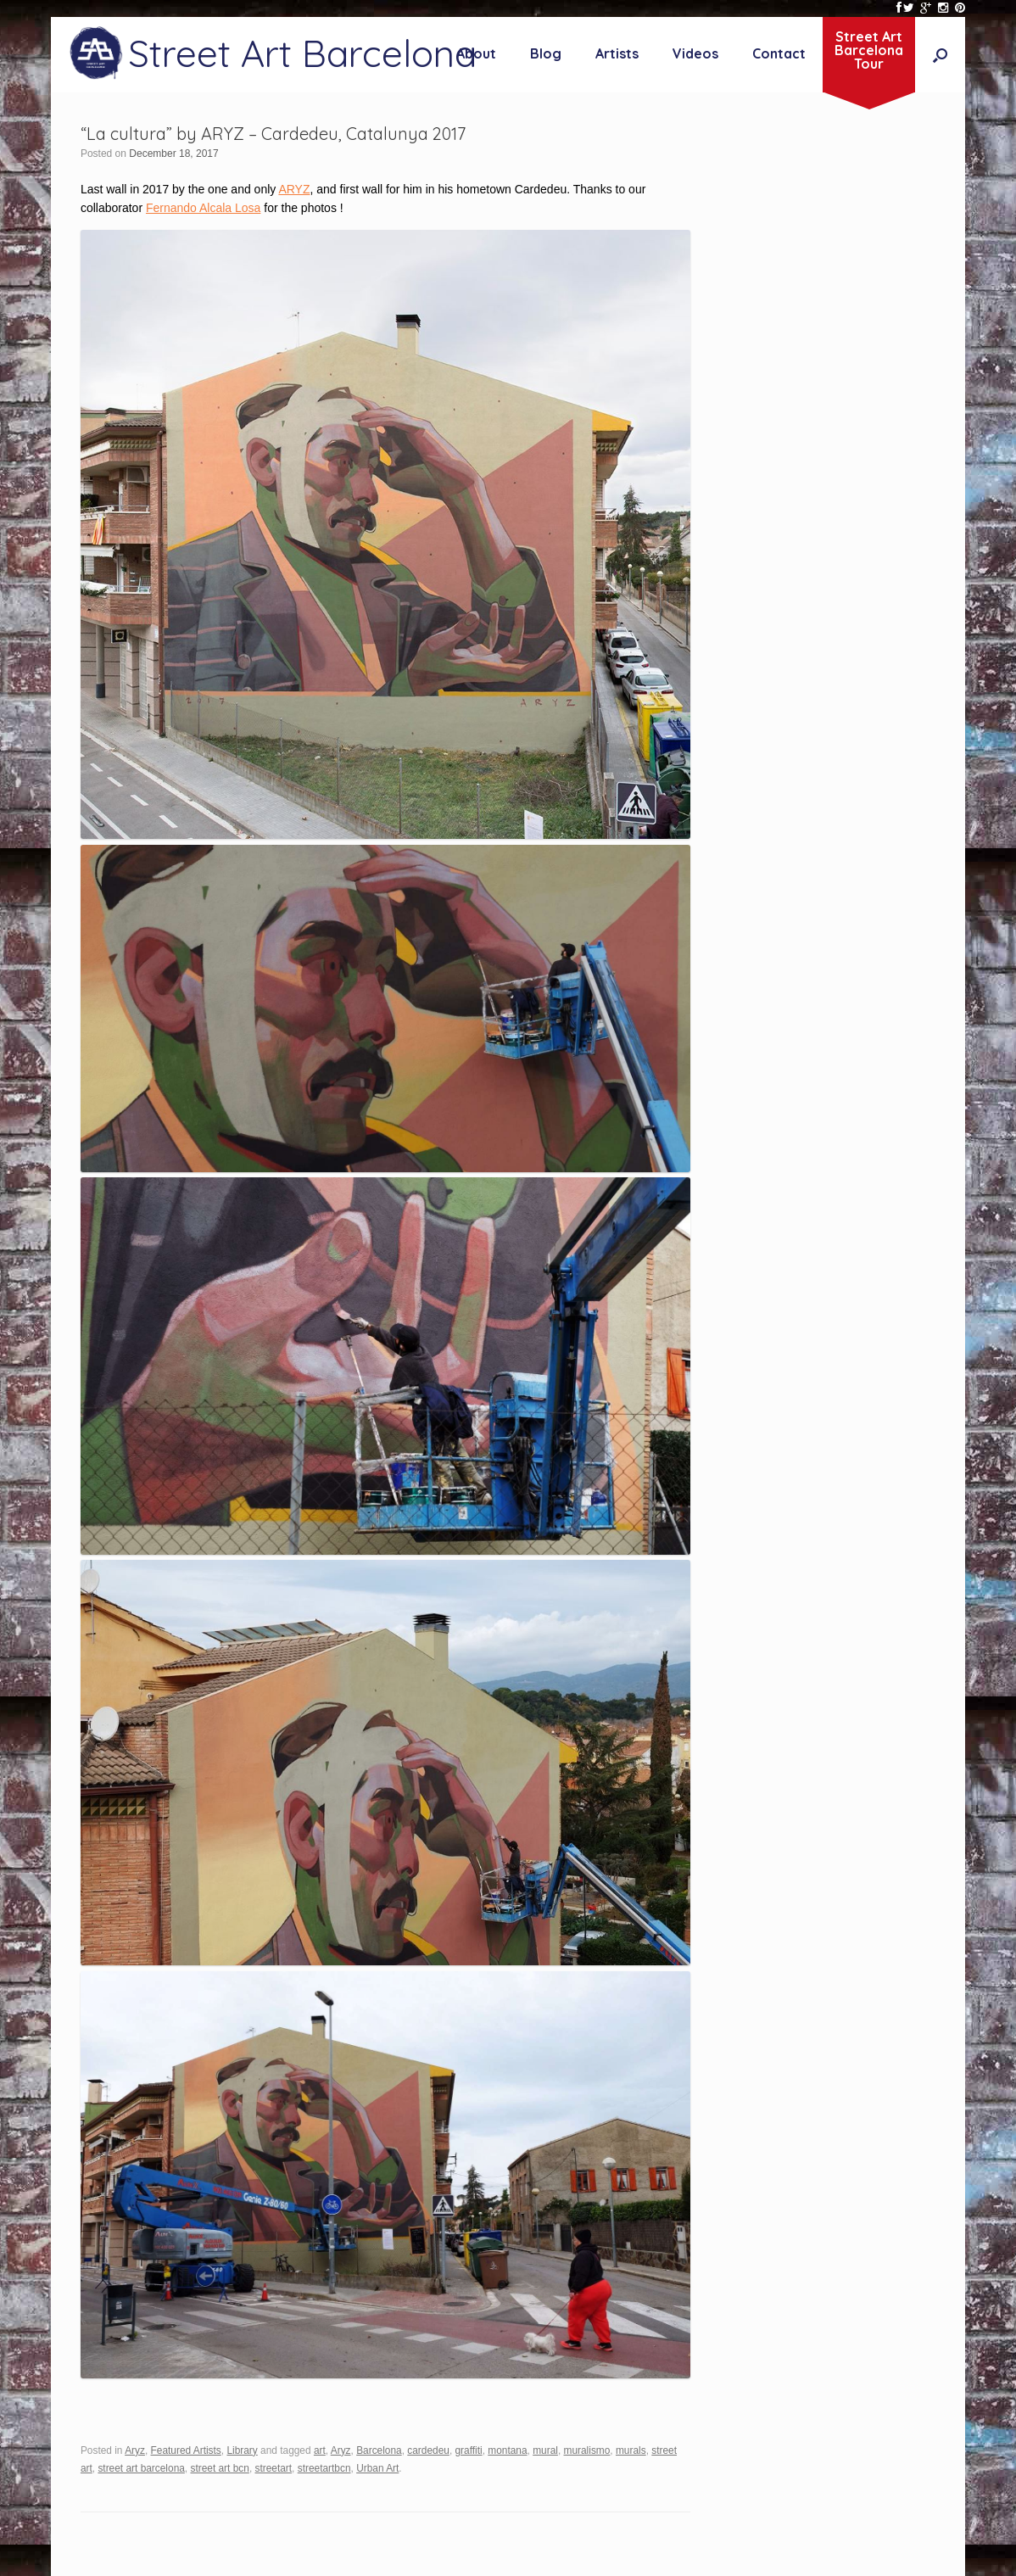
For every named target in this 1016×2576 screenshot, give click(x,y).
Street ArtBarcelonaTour (869, 50)
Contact (779, 53)
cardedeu (428, 2450)
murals (631, 2450)
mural (545, 2450)
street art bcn (219, 2468)
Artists (617, 53)
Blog (545, 53)
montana (507, 2450)
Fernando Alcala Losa (203, 208)
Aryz (135, 2450)
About (476, 53)
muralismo (587, 2450)
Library (241, 2450)
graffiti (469, 2450)
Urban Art (377, 2468)
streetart (273, 2468)
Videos (695, 53)
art (320, 2450)
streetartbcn (324, 2468)
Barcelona (379, 2450)
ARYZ (294, 189)
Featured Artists (186, 2450)
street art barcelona (141, 2468)
